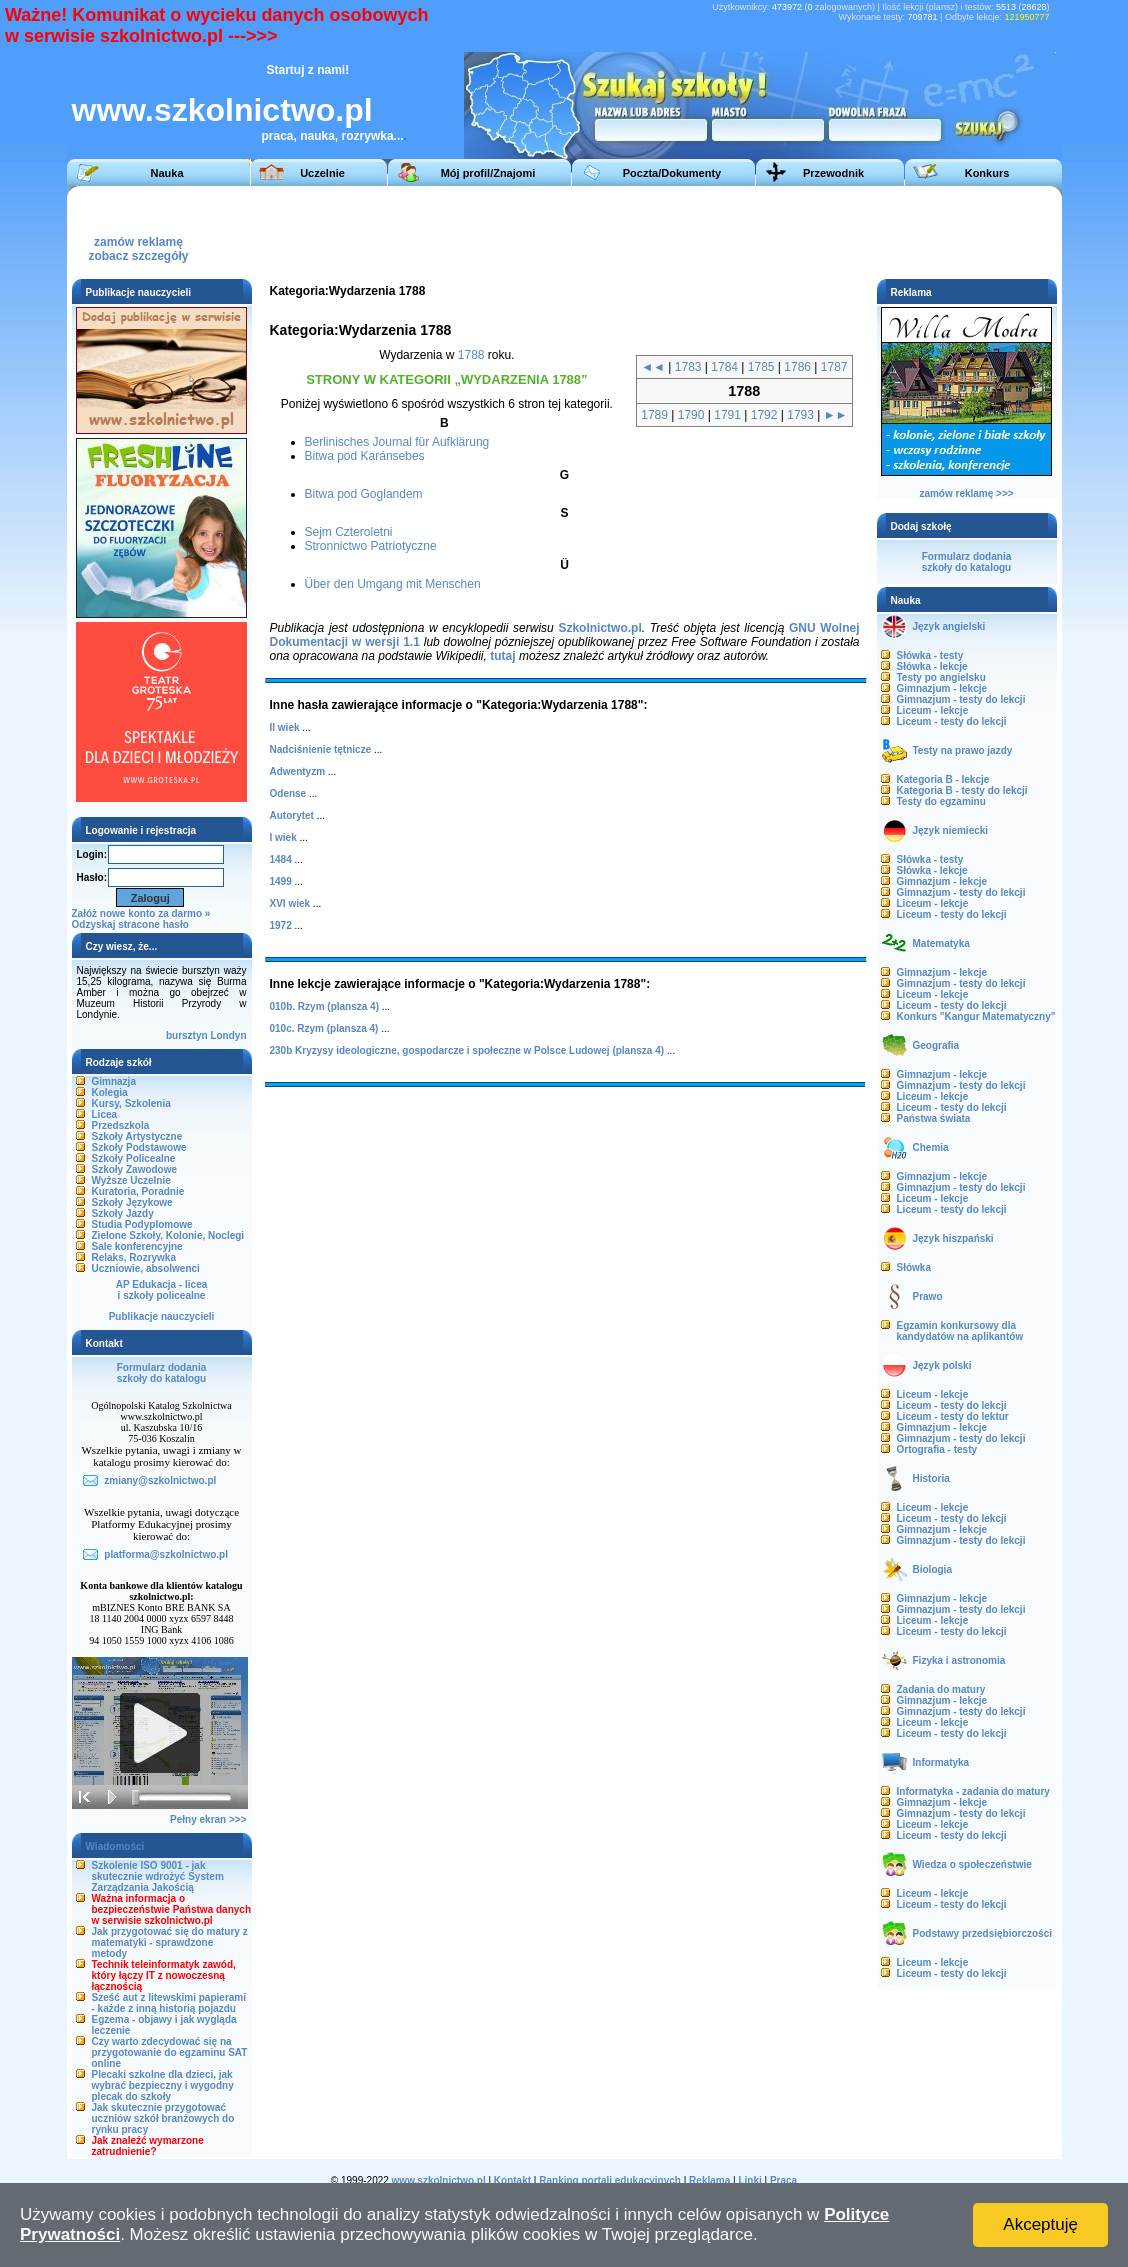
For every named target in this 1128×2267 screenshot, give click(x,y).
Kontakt (512, 2180)
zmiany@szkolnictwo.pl (160, 1480)
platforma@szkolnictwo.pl (166, 1554)
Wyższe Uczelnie (131, 1180)
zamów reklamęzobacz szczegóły (138, 243)
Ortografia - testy (937, 1449)
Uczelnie (322, 173)
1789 (654, 415)
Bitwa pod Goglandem (364, 494)
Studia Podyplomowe (142, 1224)
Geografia (936, 1045)
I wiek (283, 837)
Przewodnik (833, 173)
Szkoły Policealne (134, 1158)
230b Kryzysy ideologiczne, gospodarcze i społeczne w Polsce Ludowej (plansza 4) (467, 1050)
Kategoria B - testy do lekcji (962, 790)
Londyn (228, 1035)
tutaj (502, 656)
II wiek (285, 727)
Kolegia (110, 1092)
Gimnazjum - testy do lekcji (961, 699)
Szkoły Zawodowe (135, 1169)
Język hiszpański (953, 1238)
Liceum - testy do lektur (953, 1416)
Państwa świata (934, 1118)
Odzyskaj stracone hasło (130, 924)
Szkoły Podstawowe (139, 1147)
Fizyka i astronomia (959, 1660)
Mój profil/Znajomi (488, 173)
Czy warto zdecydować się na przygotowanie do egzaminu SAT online (170, 2052)
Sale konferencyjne (137, 1246)
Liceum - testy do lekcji (952, 721)
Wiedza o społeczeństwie (972, 1864)
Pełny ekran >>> (208, 1819)
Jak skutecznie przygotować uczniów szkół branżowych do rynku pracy (163, 2118)
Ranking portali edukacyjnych (610, 2180)
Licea (105, 1114)
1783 (688, 367)
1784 (724, 367)
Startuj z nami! (308, 70)
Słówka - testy (930, 655)
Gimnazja (114, 1081)
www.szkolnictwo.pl (222, 110)
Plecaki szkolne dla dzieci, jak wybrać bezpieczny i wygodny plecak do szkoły (163, 2085)
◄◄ (653, 367)
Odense (288, 793)
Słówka (914, 1267)
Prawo (928, 1296)
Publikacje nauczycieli (162, 1316)
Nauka (166, 173)
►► (836, 415)
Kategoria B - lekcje (943, 779)
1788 (471, 355)
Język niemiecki (951, 830)
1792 (764, 415)
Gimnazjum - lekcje (942, 688)
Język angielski (949, 626)
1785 (761, 367)
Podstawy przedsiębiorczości (983, 1933)
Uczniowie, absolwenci (146, 1268)
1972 (281, 925)
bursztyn (187, 1035)
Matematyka (941, 943)
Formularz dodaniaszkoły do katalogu (161, 1373)
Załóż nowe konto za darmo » (141, 913)
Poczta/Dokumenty (672, 173)
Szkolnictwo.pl (599, 628)
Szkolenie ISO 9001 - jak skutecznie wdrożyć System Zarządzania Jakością (158, 1876)
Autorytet (292, 815)
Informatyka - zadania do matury (973, 1791)
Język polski (942, 1365)
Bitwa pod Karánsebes (365, 456)
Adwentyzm (298, 771)
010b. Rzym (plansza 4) (324, 1006)
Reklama (709, 2180)
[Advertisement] (686, 231)
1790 (691, 415)
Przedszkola (121, 1125)
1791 (727, 415)
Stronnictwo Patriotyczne (371, 546)
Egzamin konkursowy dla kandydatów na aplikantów (960, 1331)
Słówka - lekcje (932, 666)
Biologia (932, 1569)
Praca (783, 2180)
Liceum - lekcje (933, 710)
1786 (797, 367)
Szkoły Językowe (132, 1202)
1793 (800, 415)
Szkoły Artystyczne (137, 1136)
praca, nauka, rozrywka (328, 136)
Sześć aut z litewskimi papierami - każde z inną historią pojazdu (169, 2003)
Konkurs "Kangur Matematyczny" (976, 1016)
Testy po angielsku (941, 677)
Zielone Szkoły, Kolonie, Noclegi (168, 1235)
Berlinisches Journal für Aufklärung (397, 442)
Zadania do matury (941, 1689)
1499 (281, 881)
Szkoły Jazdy (123, 1213)
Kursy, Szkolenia (131, 1103)
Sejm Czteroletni (349, 532)
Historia (931, 1478)
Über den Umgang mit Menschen (393, 584)
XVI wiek (290, 903)
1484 (281, 859)
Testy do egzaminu (941, 801)
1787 (834, 367)
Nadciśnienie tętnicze (321, 749)
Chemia (931, 1147)
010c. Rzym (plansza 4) (324, 1028)
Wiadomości (115, 1846)
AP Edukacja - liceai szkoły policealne (162, 1290)
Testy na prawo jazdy (963, 750)
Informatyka (941, 1762)
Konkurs (987, 173)
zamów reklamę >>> (966, 493)
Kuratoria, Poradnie (138, 1191)
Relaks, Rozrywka (134, 1257)
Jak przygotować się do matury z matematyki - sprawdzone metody (170, 1942)
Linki (749, 2180)
